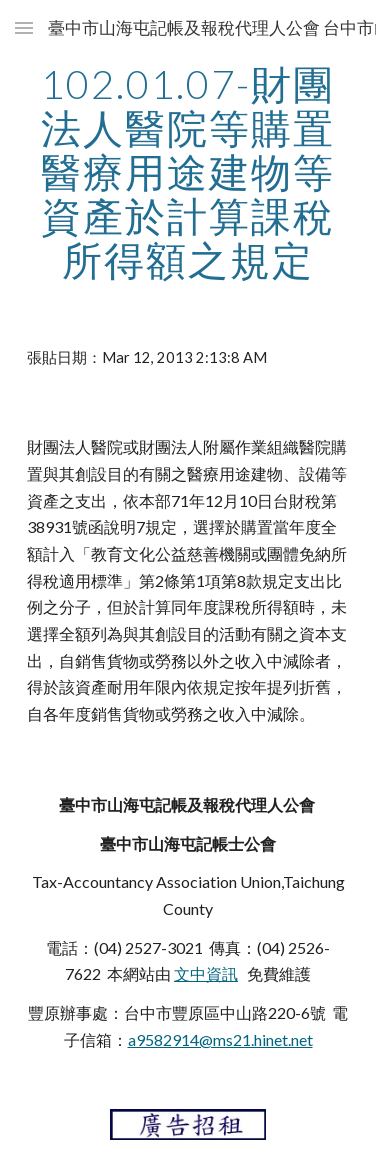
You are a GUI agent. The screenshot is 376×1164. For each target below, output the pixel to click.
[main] (188, 172)
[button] (24, 27)
